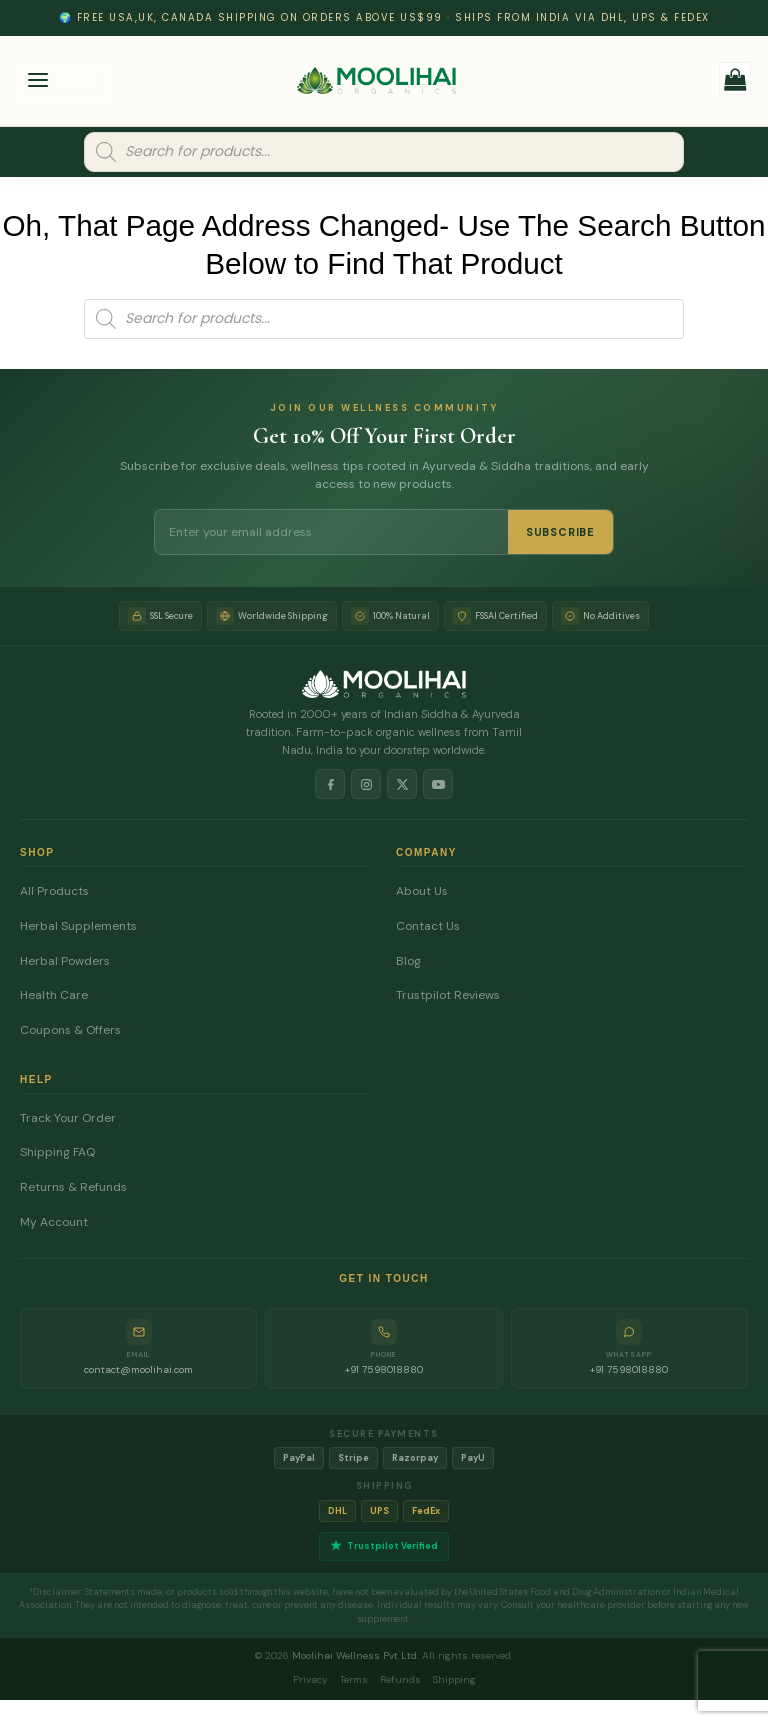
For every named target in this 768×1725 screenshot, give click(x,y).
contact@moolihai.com (138, 1369)
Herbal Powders (65, 961)
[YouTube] (438, 784)
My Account (54, 1222)
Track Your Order (68, 1118)
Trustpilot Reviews (448, 995)
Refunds (400, 1679)
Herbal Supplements (78, 926)
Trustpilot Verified (384, 1546)
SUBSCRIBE (560, 532)
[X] (402, 784)
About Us (422, 891)
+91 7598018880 (384, 1369)
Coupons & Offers (70, 1030)
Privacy (310, 1679)
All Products (54, 891)
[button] (65, 82)
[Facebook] (330, 784)
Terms (354, 1679)
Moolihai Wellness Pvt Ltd (354, 1655)
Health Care (54, 995)
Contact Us (428, 926)
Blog (408, 961)
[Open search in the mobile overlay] (384, 152)
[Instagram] (366, 784)
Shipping (454, 1679)
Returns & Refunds (73, 1187)
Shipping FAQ (57, 1152)
